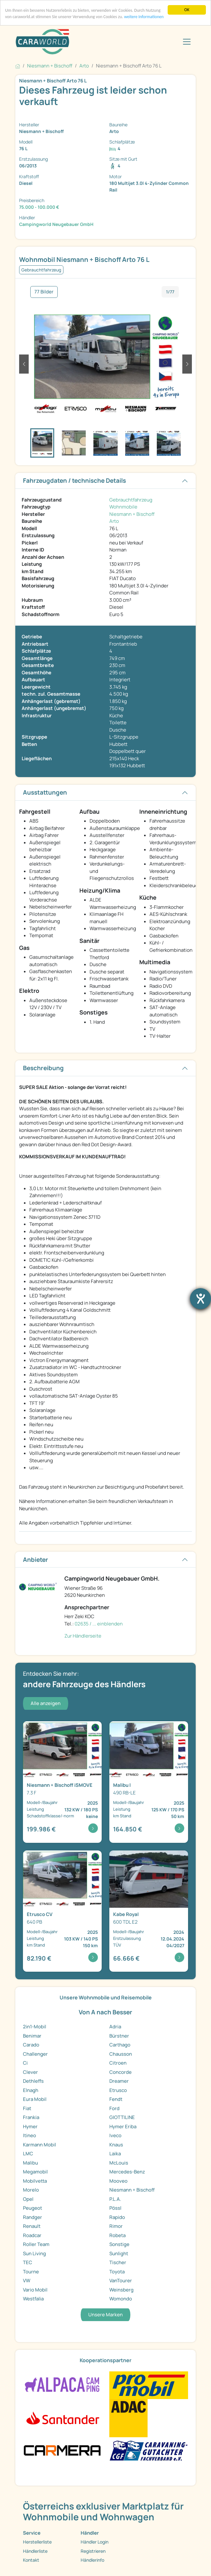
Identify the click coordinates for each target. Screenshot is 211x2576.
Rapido (117, 2217)
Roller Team (36, 2244)
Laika (115, 2153)
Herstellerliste (37, 2542)
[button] (24, 364)
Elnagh (30, 2090)
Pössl (115, 2208)
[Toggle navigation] (187, 41)
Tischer (117, 2262)
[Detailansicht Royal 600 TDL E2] (148, 1911)
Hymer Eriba (122, 2126)
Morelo (31, 2189)
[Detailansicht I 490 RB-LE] (148, 1782)
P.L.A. (115, 2199)
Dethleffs (33, 2081)
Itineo (29, 2135)
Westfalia (33, 2298)
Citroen (118, 2063)
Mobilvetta (35, 2181)
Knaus (116, 2144)
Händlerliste (35, 2551)
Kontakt (31, 2560)
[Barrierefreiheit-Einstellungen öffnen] (200, 1298)
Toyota (117, 2271)
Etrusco (118, 2090)
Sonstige (119, 2244)
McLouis (118, 2162)
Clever (30, 2072)
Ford (114, 2108)
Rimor (116, 2226)
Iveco (115, 2135)
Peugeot (32, 2208)
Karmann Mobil (39, 2144)
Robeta (117, 2235)
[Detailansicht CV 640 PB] (62, 1911)
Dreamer (119, 2081)
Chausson (120, 2054)
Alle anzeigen (46, 1703)
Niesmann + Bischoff (132, 514)
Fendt (115, 2099)
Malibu (30, 2162)
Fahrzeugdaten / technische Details (74, 480)
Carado (31, 2044)
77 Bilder (44, 291)
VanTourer (120, 2280)
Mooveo (118, 2181)
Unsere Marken (105, 2314)
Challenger (35, 2054)
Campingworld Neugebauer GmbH (56, 224)
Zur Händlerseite (82, 1635)
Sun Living (34, 2253)
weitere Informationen (144, 16)
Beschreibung (43, 1068)
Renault (31, 2226)
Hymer (30, 2126)
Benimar (32, 2035)
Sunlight (118, 2253)
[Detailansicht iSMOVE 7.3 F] (62, 1782)
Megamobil (35, 2171)
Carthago (119, 2044)
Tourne (31, 2271)
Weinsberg (121, 2289)
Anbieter (35, 1559)
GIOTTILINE (122, 2117)
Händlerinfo (92, 2560)
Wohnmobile (123, 506)
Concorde (120, 2072)
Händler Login (94, 2542)
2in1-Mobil (34, 2026)
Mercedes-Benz (127, 2171)
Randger (32, 2217)
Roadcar (32, 2235)
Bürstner (119, 2035)
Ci (25, 2063)
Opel (28, 2199)
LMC (28, 2153)
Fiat (27, 2108)
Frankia (31, 2117)
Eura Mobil (35, 2099)
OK (186, 9)
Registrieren (93, 2551)
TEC (27, 2262)
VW (26, 2280)
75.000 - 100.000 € (39, 207)
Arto (114, 521)
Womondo (120, 2298)
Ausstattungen (45, 792)
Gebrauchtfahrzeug (130, 499)
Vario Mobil (35, 2289)
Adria (115, 2026)
